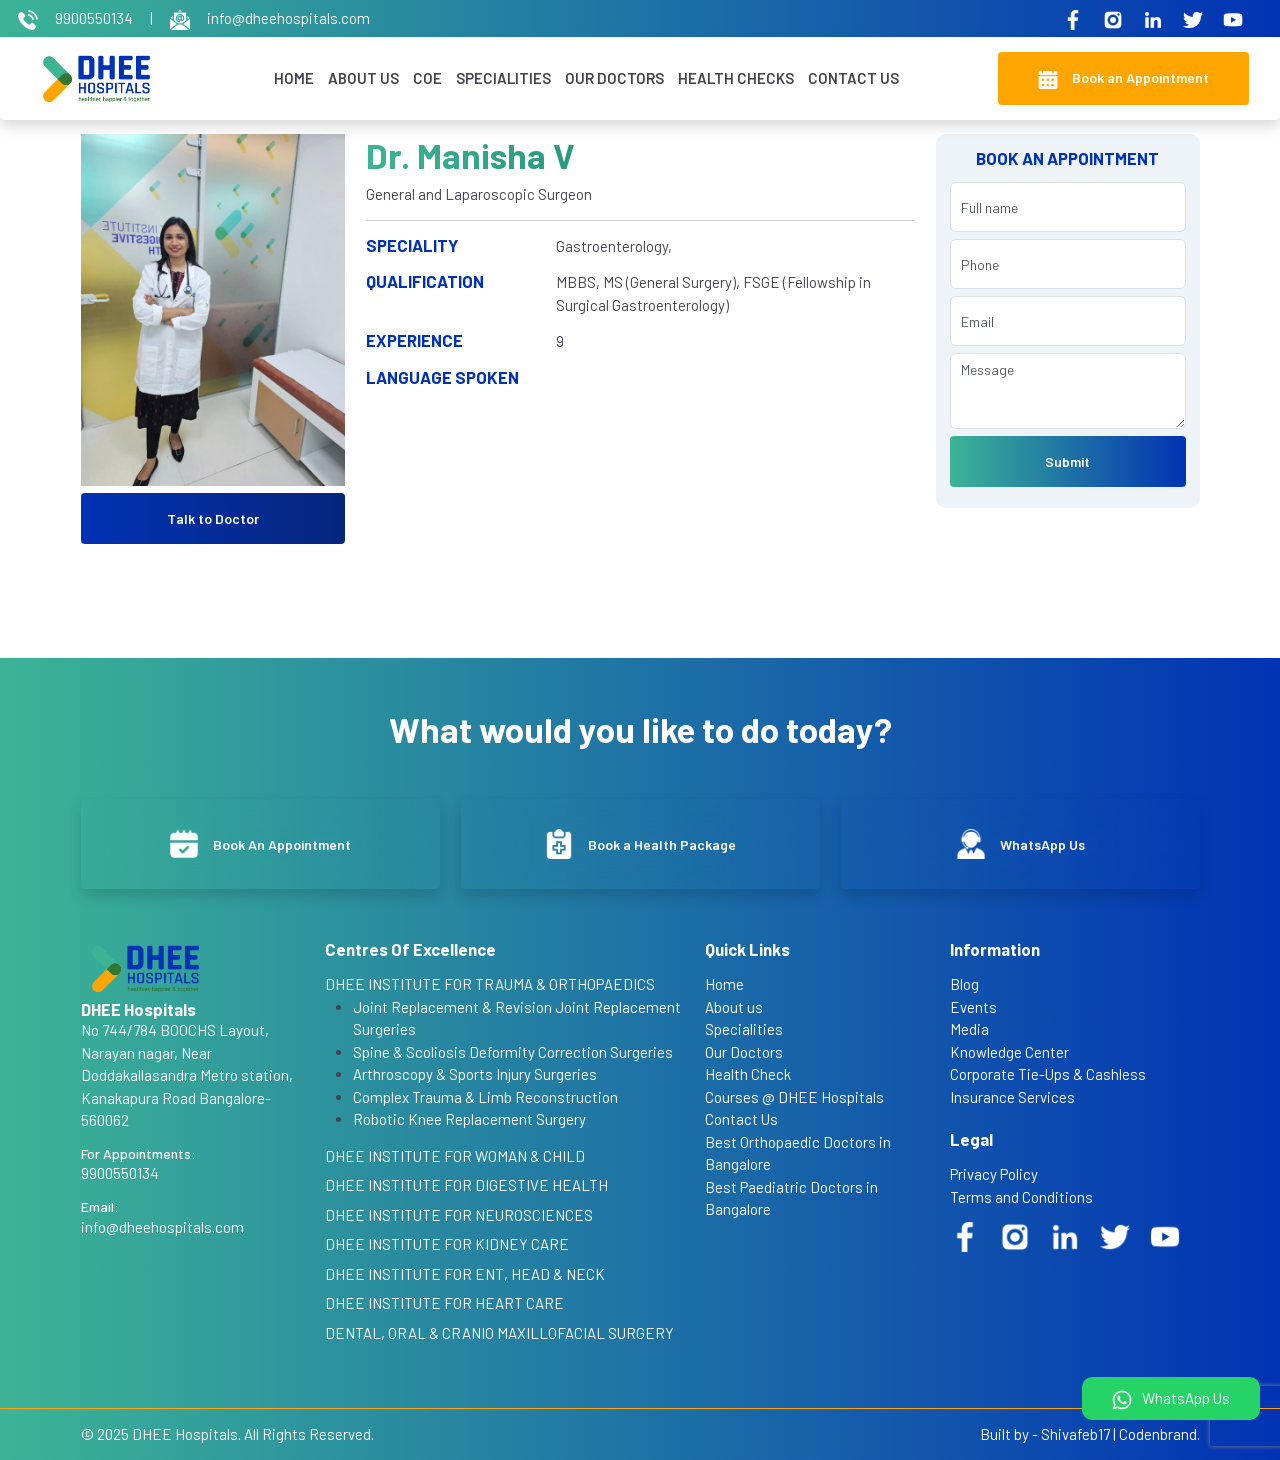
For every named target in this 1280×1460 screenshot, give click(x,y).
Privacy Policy (994, 1174)
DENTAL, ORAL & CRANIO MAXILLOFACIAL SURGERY (499, 1333)
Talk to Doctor (213, 518)
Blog (964, 984)
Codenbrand (1158, 1434)
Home (294, 78)
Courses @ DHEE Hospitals (794, 1097)
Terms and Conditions (1021, 1197)
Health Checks (736, 78)
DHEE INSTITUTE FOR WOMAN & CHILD (455, 1156)
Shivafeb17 (1075, 1434)
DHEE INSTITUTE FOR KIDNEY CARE (447, 1244)
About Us (363, 78)
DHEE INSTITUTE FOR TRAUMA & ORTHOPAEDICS (490, 984)
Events (973, 1007)
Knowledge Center (1009, 1052)
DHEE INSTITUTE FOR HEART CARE (444, 1303)
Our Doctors (614, 78)
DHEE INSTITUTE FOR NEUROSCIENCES (459, 1215)
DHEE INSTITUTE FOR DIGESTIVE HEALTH (466, 1185)
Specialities (503, 78)
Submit (1067, 461)
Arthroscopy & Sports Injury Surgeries (475, 1074)
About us (734, 1007)
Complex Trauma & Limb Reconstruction (485, 1097)
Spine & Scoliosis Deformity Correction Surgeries (513, 1052)
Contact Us (853, 78)
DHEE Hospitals (185, 1434)
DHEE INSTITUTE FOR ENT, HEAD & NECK (465, 1274)
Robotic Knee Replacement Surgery (469, 1119)
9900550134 (77, 18)
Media (969, 1029)
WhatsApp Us (1171, 1399)
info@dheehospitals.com (270, 18)
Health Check (748, 1074)
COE (427, 78)
